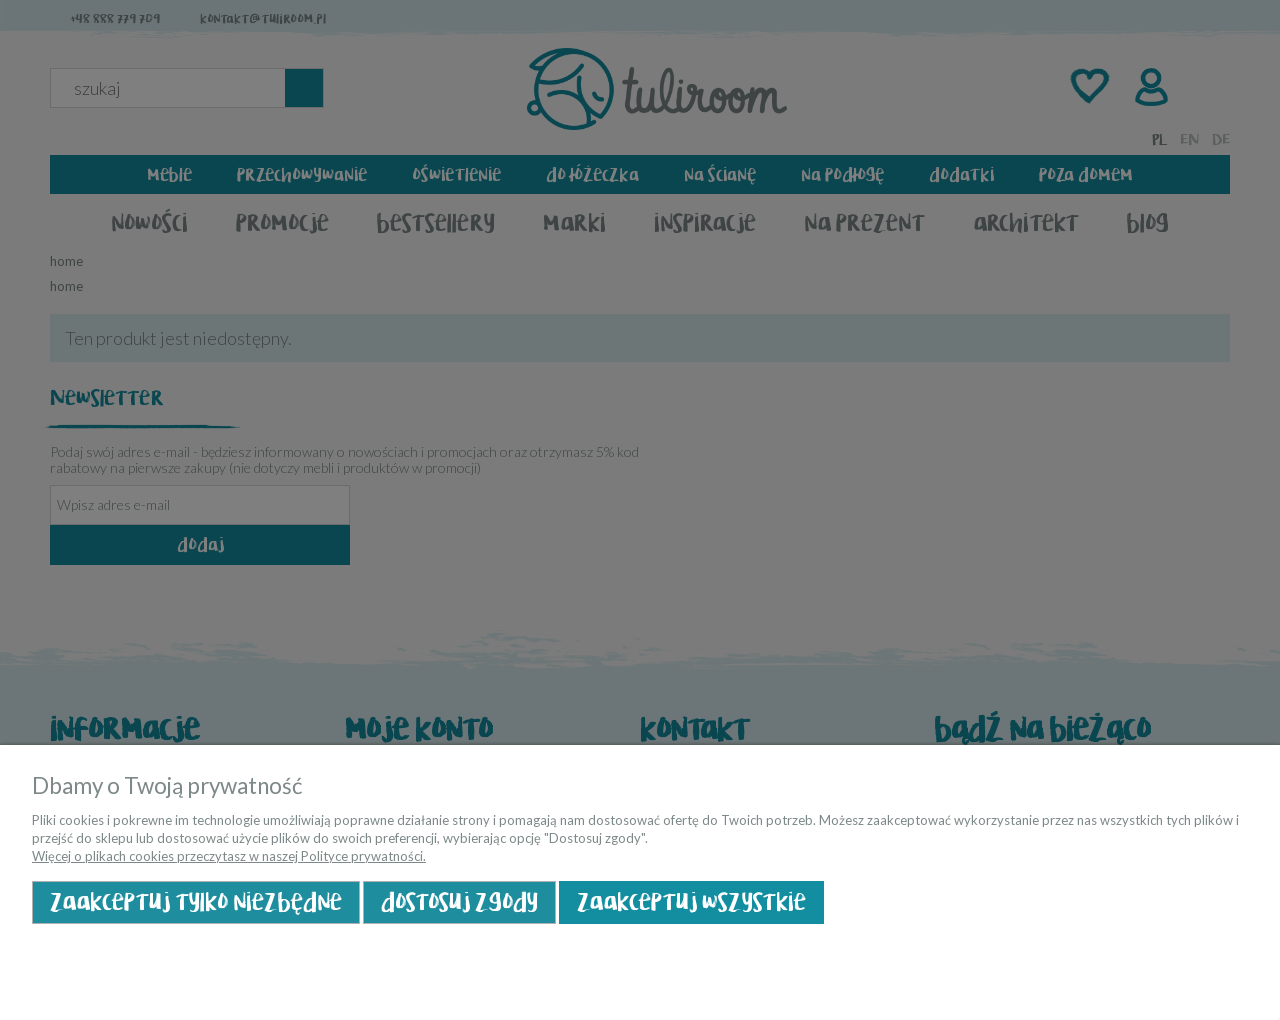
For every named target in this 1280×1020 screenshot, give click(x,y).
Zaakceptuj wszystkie (691, 902)
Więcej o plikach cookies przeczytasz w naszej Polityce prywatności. (229, 856)
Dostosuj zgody (459, 902)
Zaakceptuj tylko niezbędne (196, 902)
